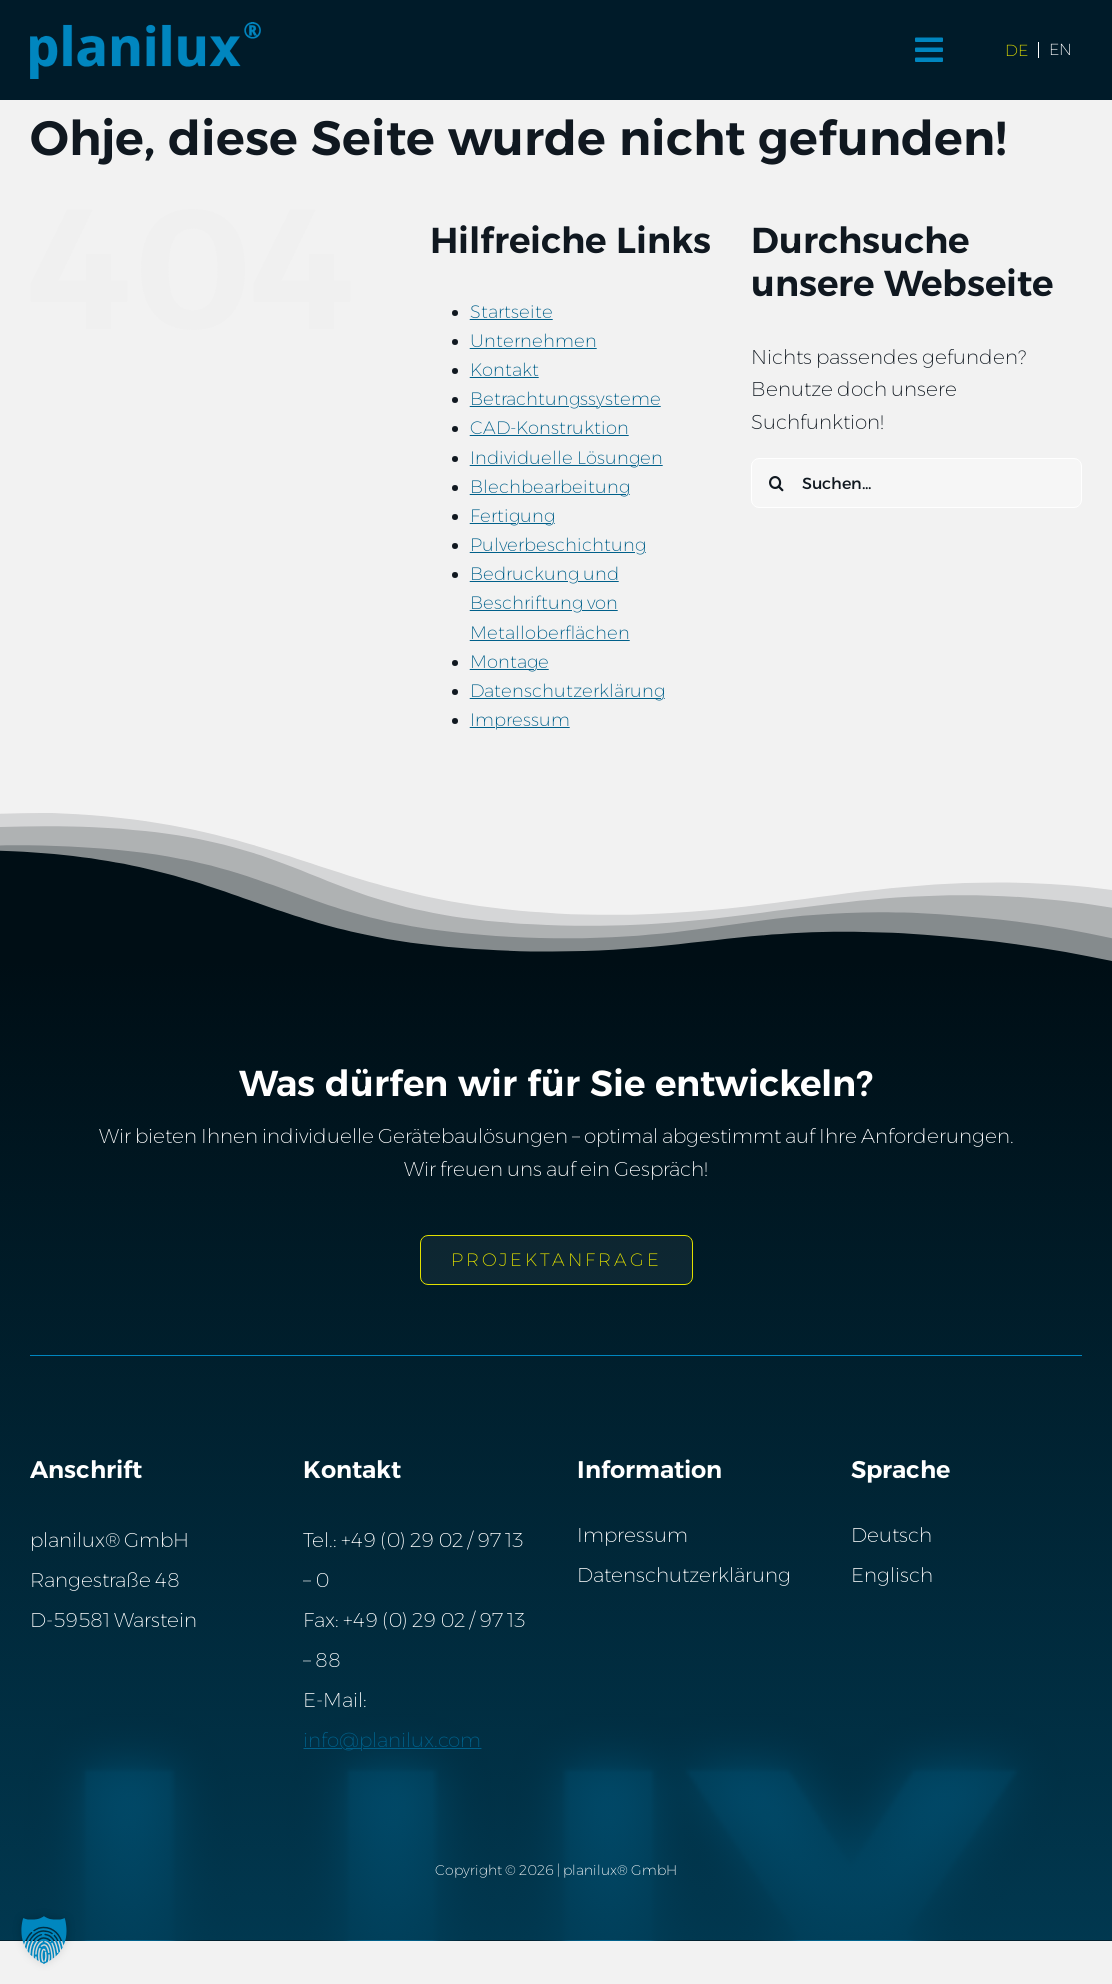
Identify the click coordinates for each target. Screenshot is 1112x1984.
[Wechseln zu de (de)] (1017, 50)
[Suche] (776, 483)
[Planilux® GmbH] (146, 32)
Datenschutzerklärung (567, 691)
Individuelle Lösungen (566, 458)
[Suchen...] (916, 483)
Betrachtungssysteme (565, 399)
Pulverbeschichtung (558, 545)
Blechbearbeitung (550, 487)
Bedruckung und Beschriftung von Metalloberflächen (550, 603)
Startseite (511, 312)
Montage (509, 662)
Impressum (520, 720)
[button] (44, 1940)
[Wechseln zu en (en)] (1060, 50)
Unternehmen (533, 341)
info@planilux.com (392, 1740)
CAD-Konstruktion (549, 428)
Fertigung (512, 516)
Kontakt (504, 370)
